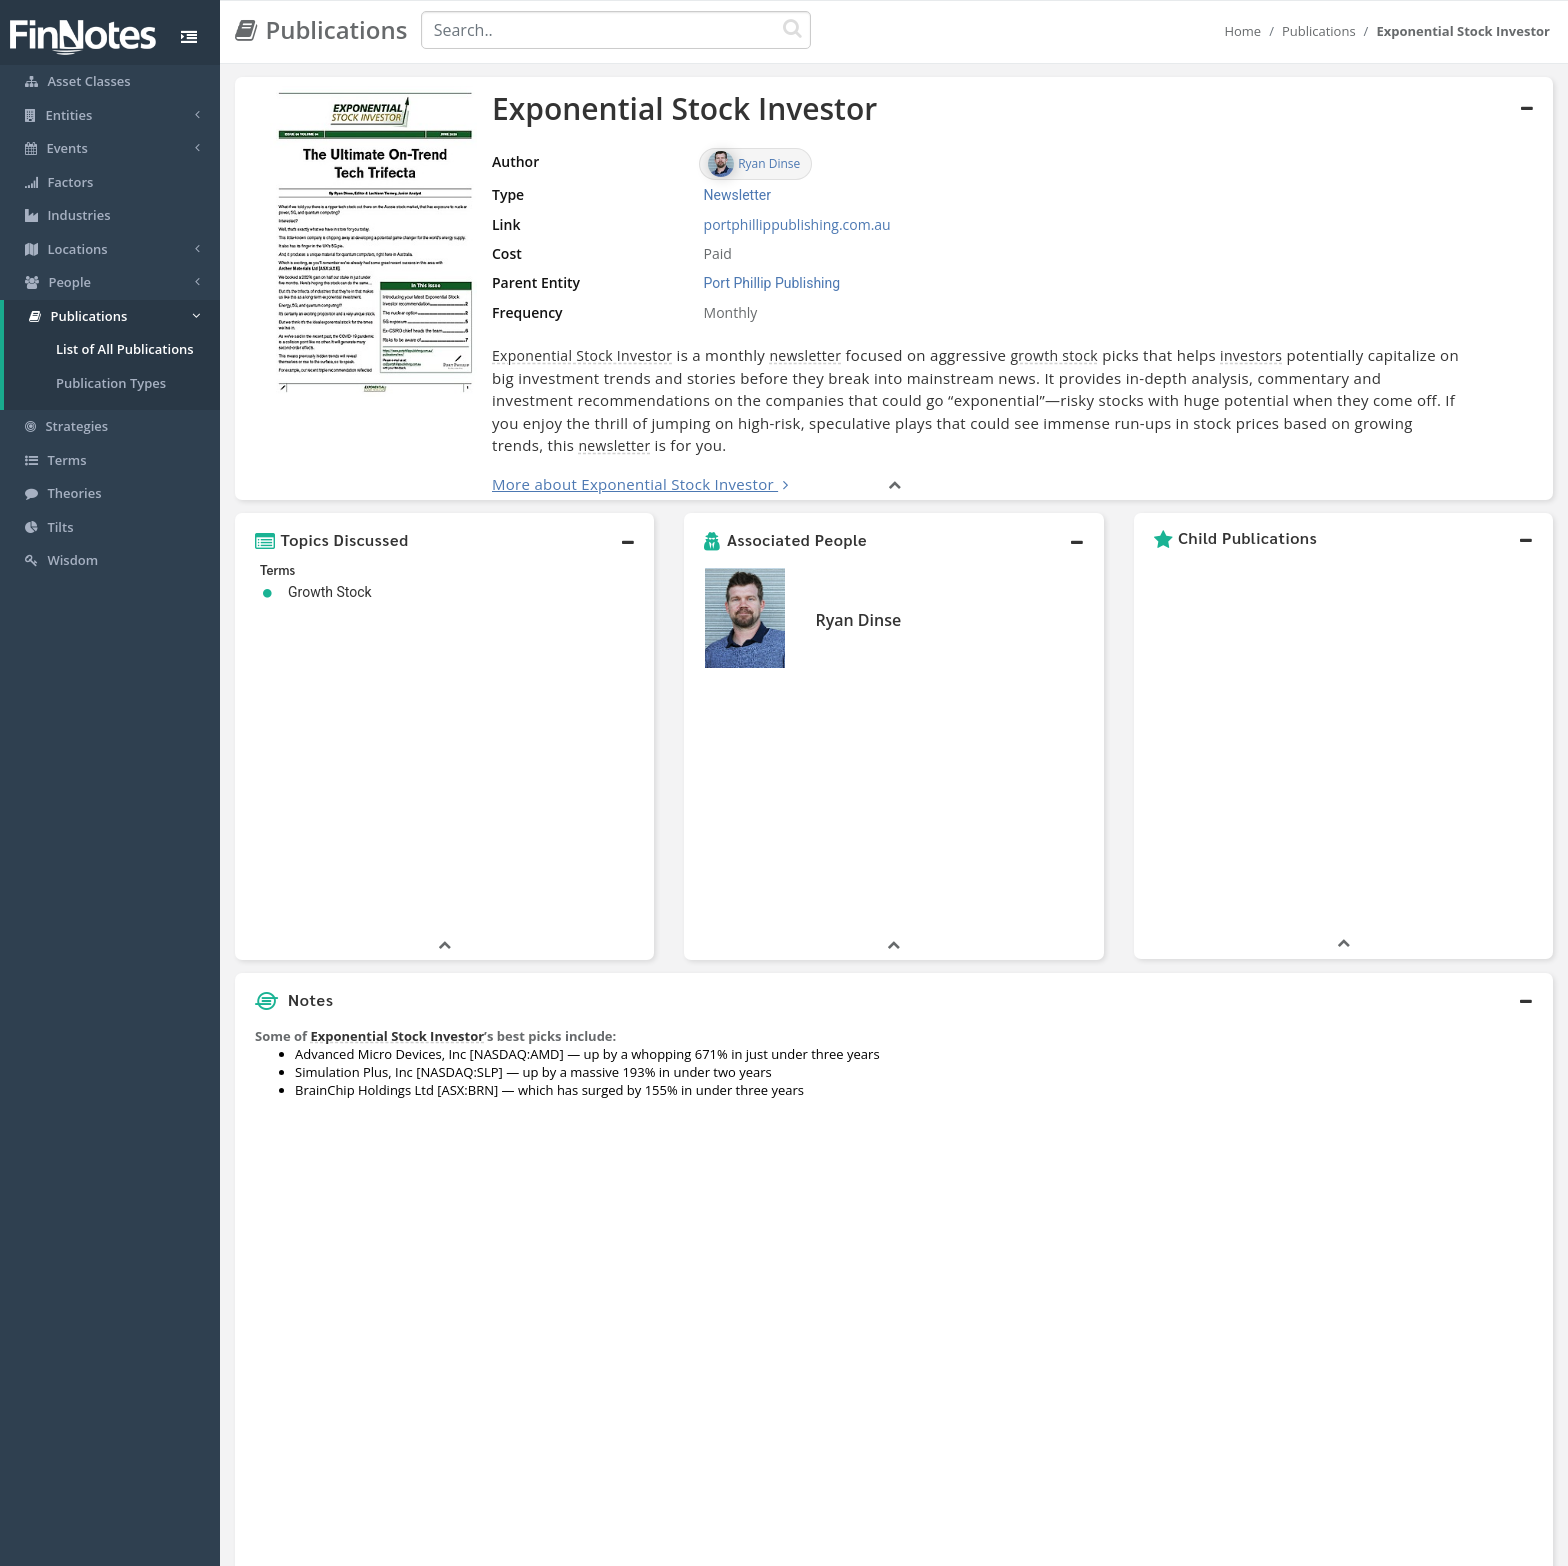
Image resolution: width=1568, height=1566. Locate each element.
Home (1242, 31)
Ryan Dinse (858, 620)
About (651, 1546)
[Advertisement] (1384, 1065)
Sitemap (713, 1546)
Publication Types (111, 383)
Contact (937, 1546)
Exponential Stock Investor (582, 355)
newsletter (805, 355)
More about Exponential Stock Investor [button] (633, 484)
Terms (876, 1546)
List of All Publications (125, 349)
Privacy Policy (797, 1546)
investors (1251, 355)
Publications (1319, 31)
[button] (444, 540)
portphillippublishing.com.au (797, 224)
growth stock (1054, 355)
